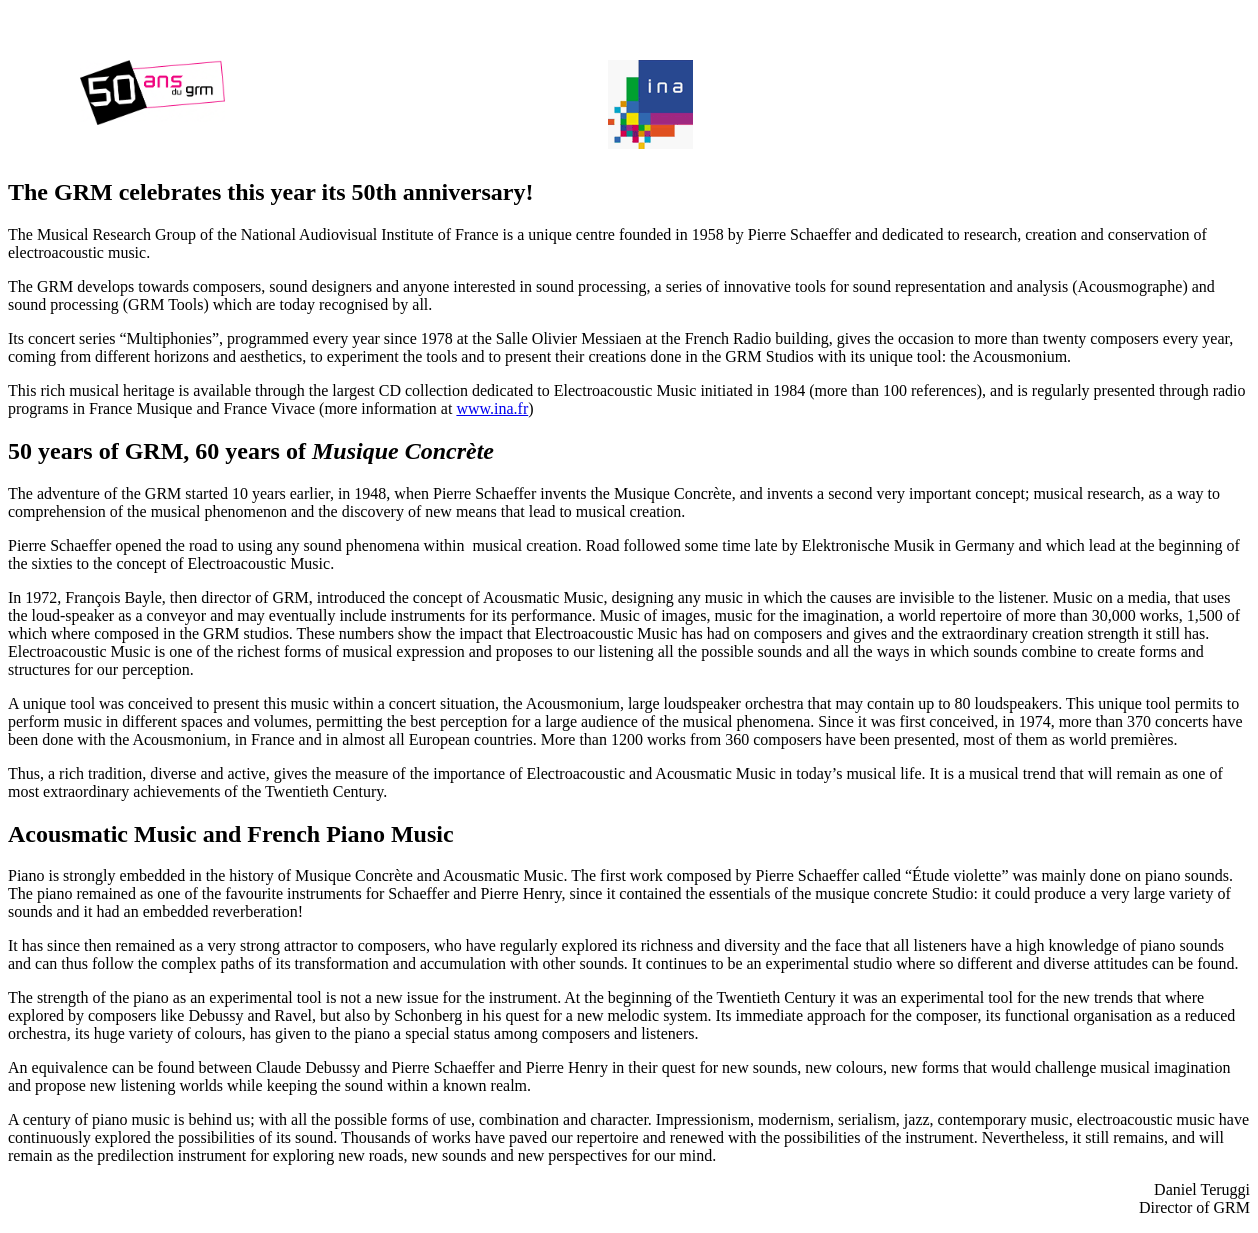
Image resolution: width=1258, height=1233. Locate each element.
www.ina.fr (492, 408)
